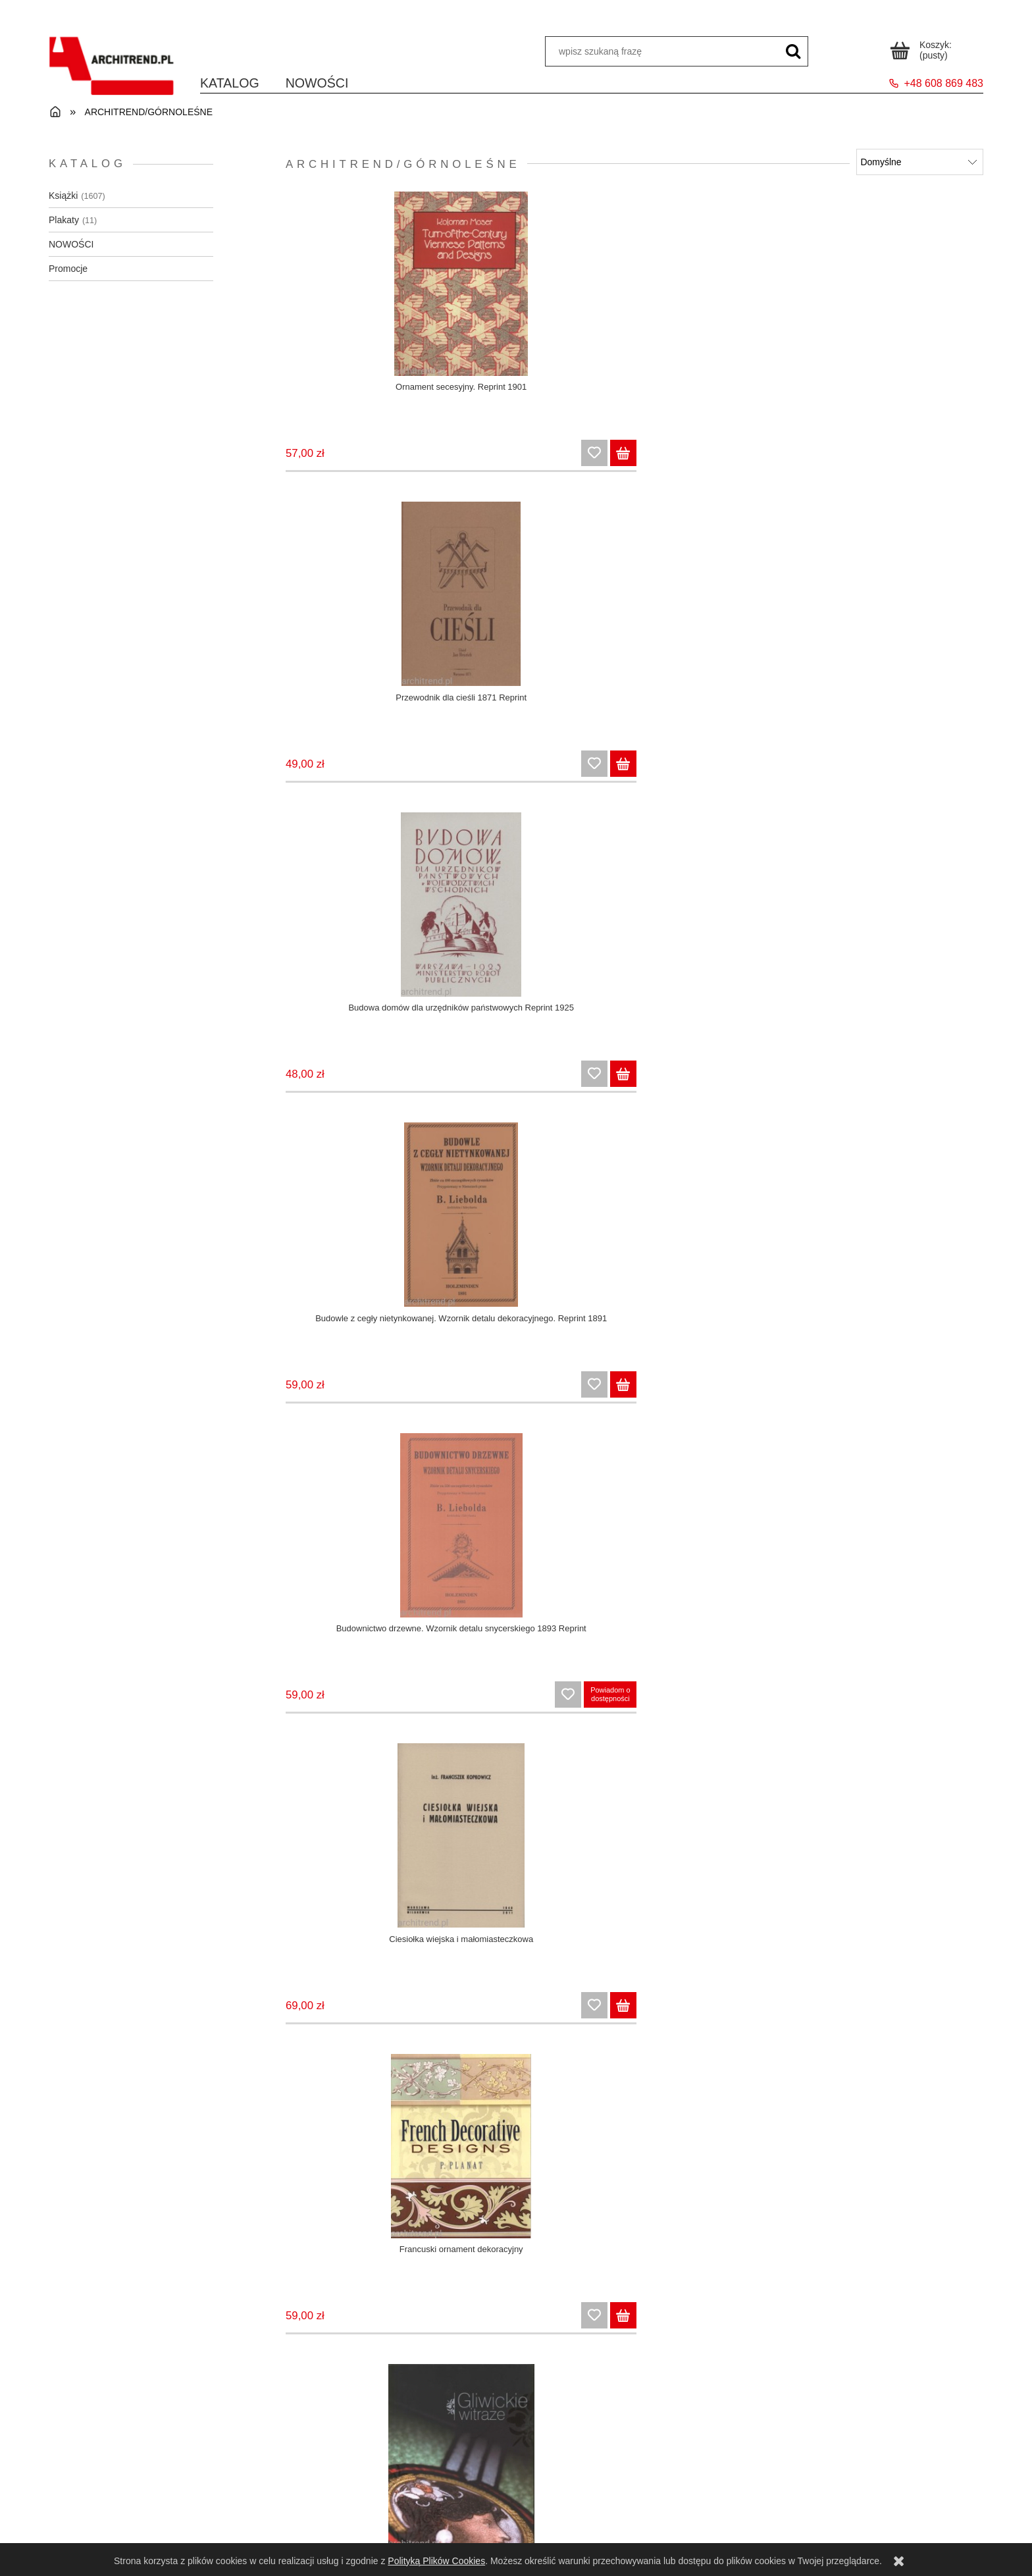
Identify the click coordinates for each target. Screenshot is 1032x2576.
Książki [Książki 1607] (63, 195)
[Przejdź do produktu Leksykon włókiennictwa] (362, 1227)
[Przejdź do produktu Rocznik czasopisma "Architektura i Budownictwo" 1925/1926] (907, 1540)
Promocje (68, 268)
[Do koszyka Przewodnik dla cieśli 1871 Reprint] (606, 459)
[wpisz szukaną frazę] (793, 51)
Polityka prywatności (165, 2530)
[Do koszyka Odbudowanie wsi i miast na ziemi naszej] (788, 1399)
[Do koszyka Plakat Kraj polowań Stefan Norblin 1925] (969, 1399)
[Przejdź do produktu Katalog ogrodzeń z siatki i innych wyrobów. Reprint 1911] (543, 914)
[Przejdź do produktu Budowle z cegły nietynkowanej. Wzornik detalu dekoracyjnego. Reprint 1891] (907, 287)
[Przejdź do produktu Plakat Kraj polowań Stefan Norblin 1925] (907, 1227)
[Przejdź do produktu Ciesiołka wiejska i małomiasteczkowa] (543, 600)
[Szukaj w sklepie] (662, 51)
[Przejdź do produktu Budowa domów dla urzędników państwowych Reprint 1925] (725, 287)
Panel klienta (399, 2497)
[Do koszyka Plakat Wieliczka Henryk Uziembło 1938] (788, 1713)
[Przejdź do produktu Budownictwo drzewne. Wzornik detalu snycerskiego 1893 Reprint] (362, 600)
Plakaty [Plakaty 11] (64, 220)
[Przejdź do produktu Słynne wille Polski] (725, 1854)
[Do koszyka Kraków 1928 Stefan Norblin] (969, 1086)
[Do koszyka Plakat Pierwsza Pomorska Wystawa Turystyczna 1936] (606, 1713)
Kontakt (866, 2497)
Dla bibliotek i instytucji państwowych (632, 2530)
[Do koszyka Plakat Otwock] (424, 1713)
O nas (866, 2513)
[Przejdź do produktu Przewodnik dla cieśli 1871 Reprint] (543, 287)
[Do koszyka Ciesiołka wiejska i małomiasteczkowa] (606, 773)
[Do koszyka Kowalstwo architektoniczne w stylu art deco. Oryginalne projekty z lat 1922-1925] (788, 1086)
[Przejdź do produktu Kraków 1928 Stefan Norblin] (907, 914)
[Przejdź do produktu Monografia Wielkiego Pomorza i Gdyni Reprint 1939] (543, 1227)
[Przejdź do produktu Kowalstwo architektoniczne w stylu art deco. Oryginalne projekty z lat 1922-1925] (725, 914)
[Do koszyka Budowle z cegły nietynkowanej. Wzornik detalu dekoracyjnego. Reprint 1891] (969, 459)
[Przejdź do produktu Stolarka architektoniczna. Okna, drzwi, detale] (907, 1854)
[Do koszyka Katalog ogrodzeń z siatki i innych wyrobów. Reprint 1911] (606, 1086)
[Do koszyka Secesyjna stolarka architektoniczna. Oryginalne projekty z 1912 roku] (606, 2026)
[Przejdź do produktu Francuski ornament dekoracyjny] (725, 600)
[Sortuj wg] (919, 162)
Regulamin (165, 2497)
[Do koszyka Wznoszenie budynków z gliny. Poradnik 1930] (424, 2339)
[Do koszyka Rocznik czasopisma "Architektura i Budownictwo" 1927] (424, 2026)
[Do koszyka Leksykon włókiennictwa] (424, 1399)
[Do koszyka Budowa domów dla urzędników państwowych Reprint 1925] (788, 459)
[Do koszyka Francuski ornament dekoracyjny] (788, 773)
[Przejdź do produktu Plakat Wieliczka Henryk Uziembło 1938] (725, 1540)
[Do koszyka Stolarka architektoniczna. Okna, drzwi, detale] (969, 2026)
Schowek (811, 13)
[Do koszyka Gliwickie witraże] (969, 773)
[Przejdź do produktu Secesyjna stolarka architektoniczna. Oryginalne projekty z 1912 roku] (543, 1854)
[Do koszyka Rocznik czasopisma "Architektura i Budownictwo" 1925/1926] (969, 1713)
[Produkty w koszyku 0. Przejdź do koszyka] (923, 48)
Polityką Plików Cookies (436, 2561)
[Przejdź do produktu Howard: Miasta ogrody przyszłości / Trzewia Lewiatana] (362, 914)
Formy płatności (632, 2513)
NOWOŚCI (71, 244)
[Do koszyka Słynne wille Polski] (788, 2026)
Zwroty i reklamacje (165, 2513)
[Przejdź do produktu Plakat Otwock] (362, 1540)
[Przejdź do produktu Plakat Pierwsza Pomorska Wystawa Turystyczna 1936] (543, 1540)
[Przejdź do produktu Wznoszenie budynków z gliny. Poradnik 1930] (362, 2167)
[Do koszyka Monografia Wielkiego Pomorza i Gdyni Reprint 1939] (606, 1399)
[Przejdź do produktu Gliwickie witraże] (907, 600)
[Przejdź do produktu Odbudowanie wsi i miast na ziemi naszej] (725, 1227)
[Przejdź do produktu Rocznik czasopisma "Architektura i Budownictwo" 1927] (362, 1854)
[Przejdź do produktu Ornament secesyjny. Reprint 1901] (362, 287)
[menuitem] (229, 82)
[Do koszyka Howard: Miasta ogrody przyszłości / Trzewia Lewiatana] (424, 1086)
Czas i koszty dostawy (633, 2497)
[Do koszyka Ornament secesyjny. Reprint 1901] (424, 459)
